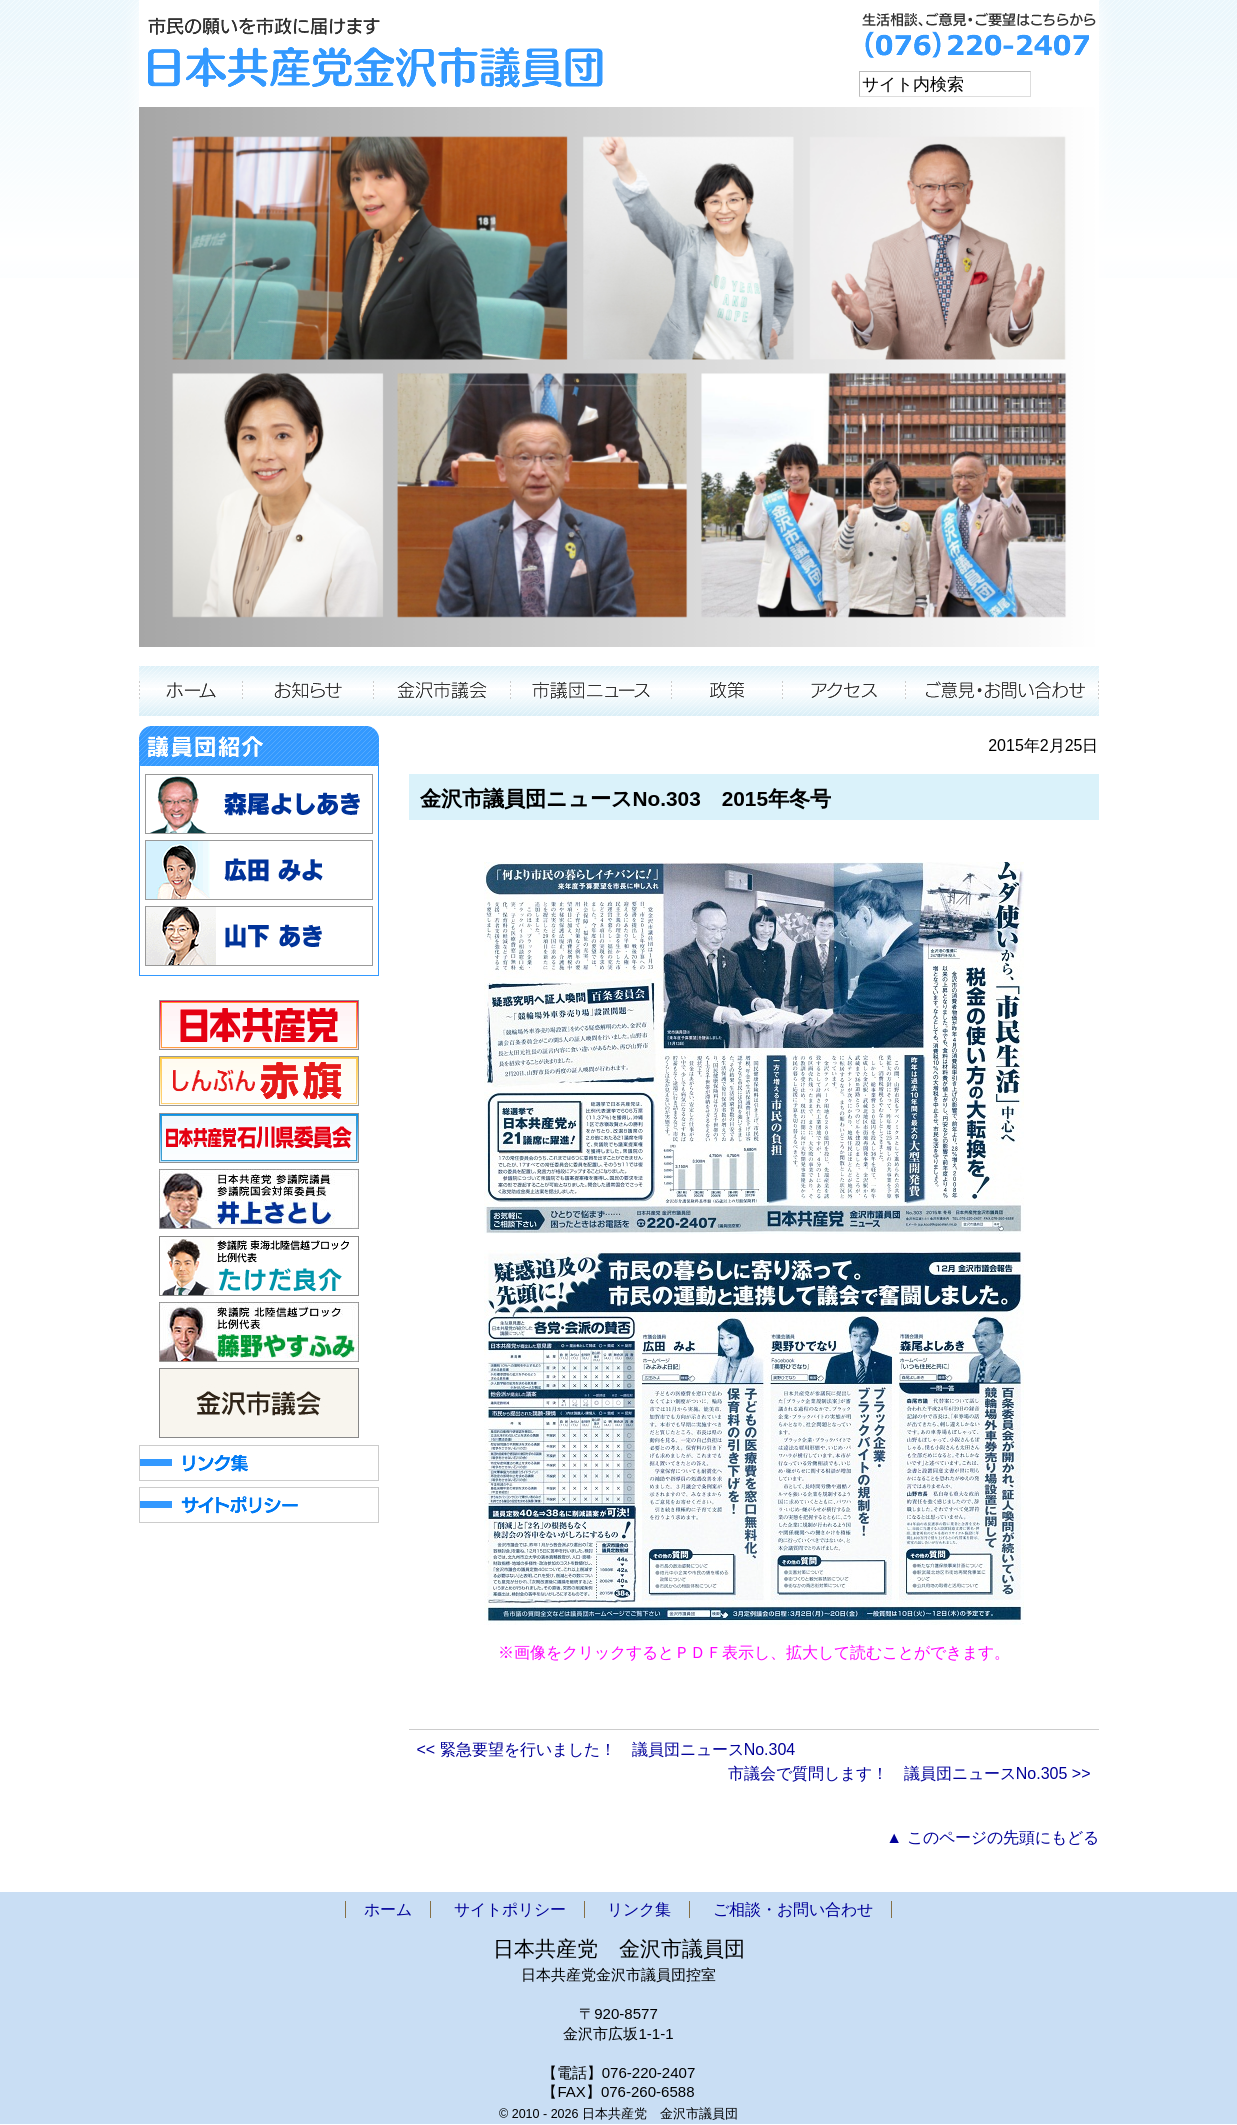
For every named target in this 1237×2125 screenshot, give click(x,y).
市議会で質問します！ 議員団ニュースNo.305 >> (909, 1774)
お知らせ (307, 692)
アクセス (844, 692)
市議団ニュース (591, 692)
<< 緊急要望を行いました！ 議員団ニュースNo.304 (606, 1750)
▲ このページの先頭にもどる (992, 1838)
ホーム (190, 692)
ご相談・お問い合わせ (1002, 692)
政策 (727, 692)
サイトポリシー (510, 1910)
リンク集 (639, 1910)
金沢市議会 (442, 692)
